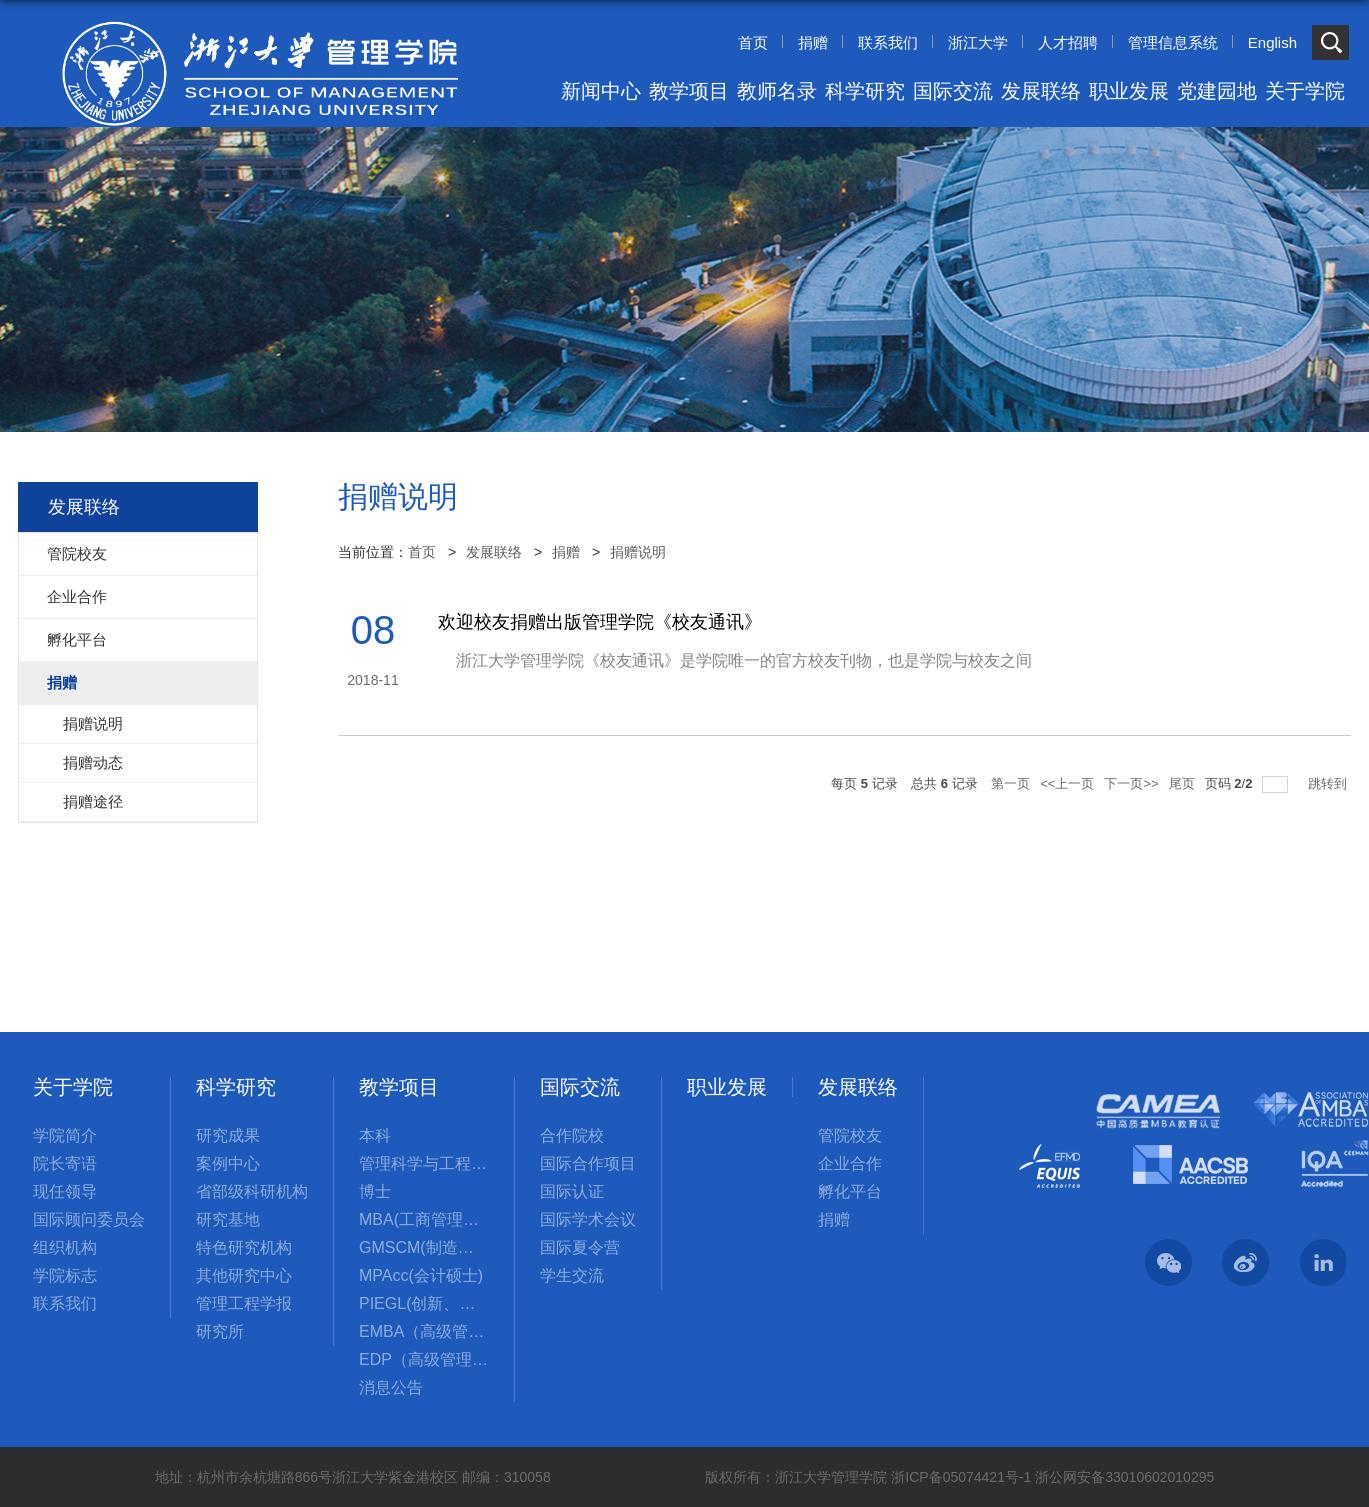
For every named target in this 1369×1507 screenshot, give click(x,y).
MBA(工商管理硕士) (424, 1219)
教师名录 (777, 91)
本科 (375, 1135)
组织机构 (65, 1247)
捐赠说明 (638, 552)
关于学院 (1305, 91)
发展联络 (1041, 91)
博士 (375, 1191)
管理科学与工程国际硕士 (424, 1163)
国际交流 (953, 91)
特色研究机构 (244, 1247)
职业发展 (1129, 91)
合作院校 (572, 1135)
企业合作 (850, 1163)
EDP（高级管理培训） (424, 1359)
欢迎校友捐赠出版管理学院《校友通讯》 (600, 622)
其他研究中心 (244, 1275)
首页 (753, 42)
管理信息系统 (1173, 42)
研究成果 (228, 1135)
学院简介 (65, 1135)
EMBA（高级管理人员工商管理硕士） (424, 1331)
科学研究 (865, 91)
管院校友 (850, 1135)
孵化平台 (850, 1191)
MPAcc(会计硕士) (421, 1275)
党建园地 (1217, 91)
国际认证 (572, 1191)
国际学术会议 (588, 1219)
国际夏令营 (580, 1247)
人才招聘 (1068, 42)
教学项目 (689, 91)
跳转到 (1329, 783)
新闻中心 (601, 91)
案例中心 (228, 1163)
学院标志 (65, 1275)
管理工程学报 (244, 1303)
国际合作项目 (588, 1163)
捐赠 (813, 42)
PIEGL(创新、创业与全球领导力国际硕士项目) (424, 1303)
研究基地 (228, 1219)
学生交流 (572, 1275)
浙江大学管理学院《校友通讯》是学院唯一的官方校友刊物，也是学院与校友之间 (735, 660)
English (1272, 42)
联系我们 (888, 42)
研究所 (220, 1331)
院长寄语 (65, 1163)
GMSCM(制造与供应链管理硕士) (424, 1247)
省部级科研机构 (252, 1191)
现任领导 (65, 1191)
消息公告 (391, 1387)
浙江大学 (978, 42)
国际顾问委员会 (89, 1219)
